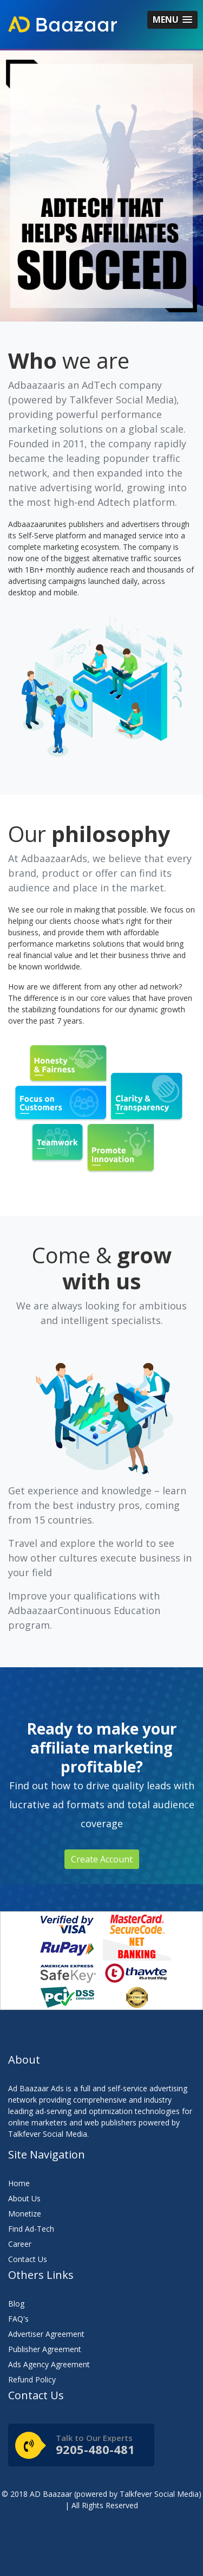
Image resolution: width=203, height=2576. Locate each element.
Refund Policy (32, 2379)
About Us (24, 2198)
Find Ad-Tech (31, 2229)
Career (19, 2244)
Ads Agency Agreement (49, 2364)
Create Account (102, 1859)
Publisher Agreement (44, 2349)
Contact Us (27, 2259)
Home (19, 2183)
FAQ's (18, 2319)
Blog (16, 2303)
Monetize (24, 2213)
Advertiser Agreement (46, 2334)
